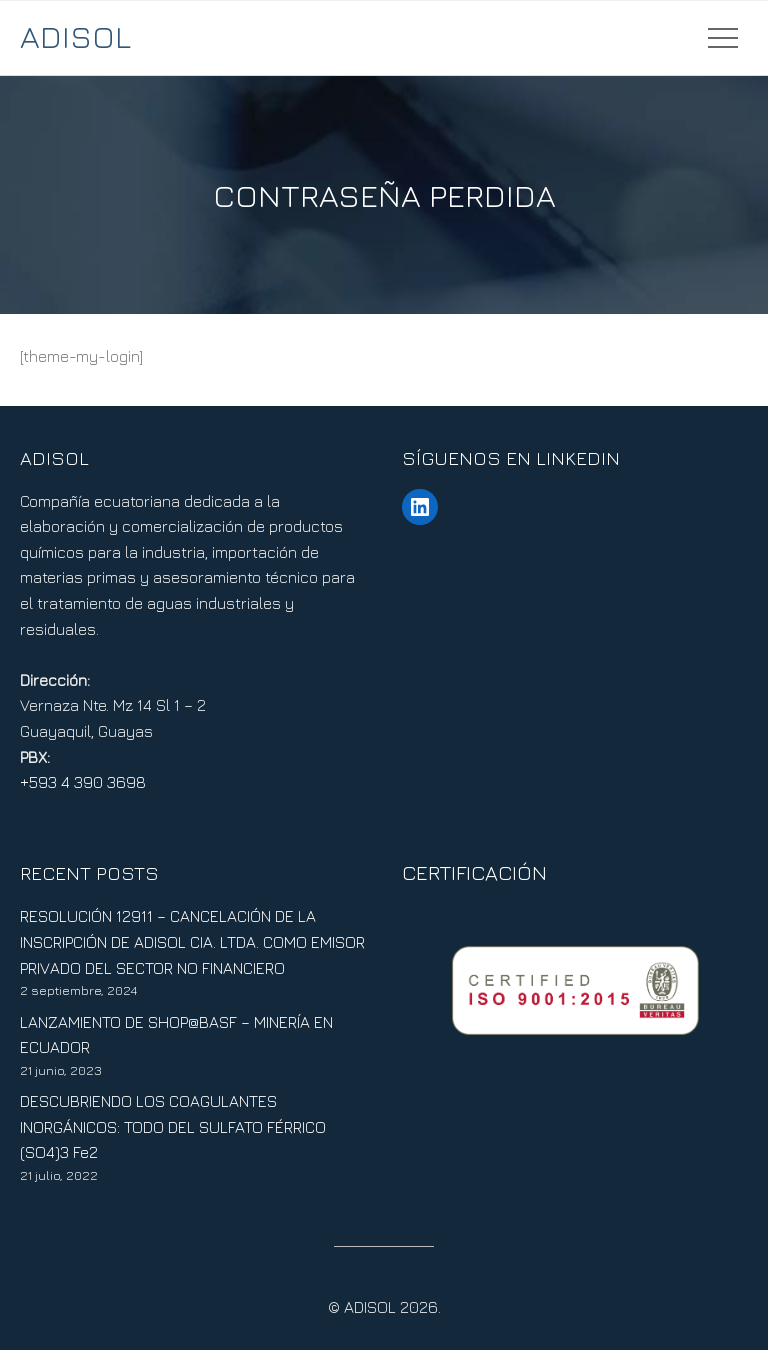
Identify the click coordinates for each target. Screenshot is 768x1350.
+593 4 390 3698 (83, 782)
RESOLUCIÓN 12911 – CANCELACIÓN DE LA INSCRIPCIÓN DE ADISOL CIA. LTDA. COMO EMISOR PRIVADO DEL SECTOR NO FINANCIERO (192, 941)
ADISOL (75, 36)
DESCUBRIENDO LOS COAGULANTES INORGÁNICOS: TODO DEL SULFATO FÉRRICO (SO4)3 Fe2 (173, 1126)
